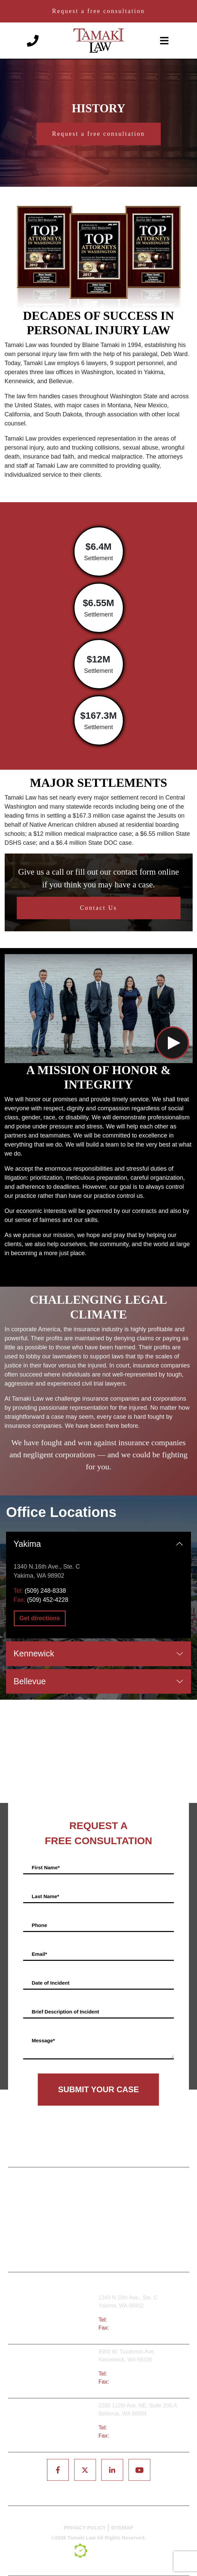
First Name (45, 1867)
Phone (39, 1925)
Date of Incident (50, 1983)
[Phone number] (33, 40)
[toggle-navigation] (164, 40)
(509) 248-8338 (45, 1590)
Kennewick (34, 1653)
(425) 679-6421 (126, 2428)
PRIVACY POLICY (85, 2527)
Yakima (27, 1543)
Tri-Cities (55, 2371)
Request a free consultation (98, 11)
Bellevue (30, 1681)
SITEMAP (122, 2527)
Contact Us (98, 907)
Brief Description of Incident (65, 2011)
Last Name (45, 1896)
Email (39, 1954)
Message (43, 2040)
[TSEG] (98, 2551)
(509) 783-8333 (126, 2374)
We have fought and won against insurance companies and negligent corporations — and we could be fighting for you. (98, 1454)
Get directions (39, 1618)
